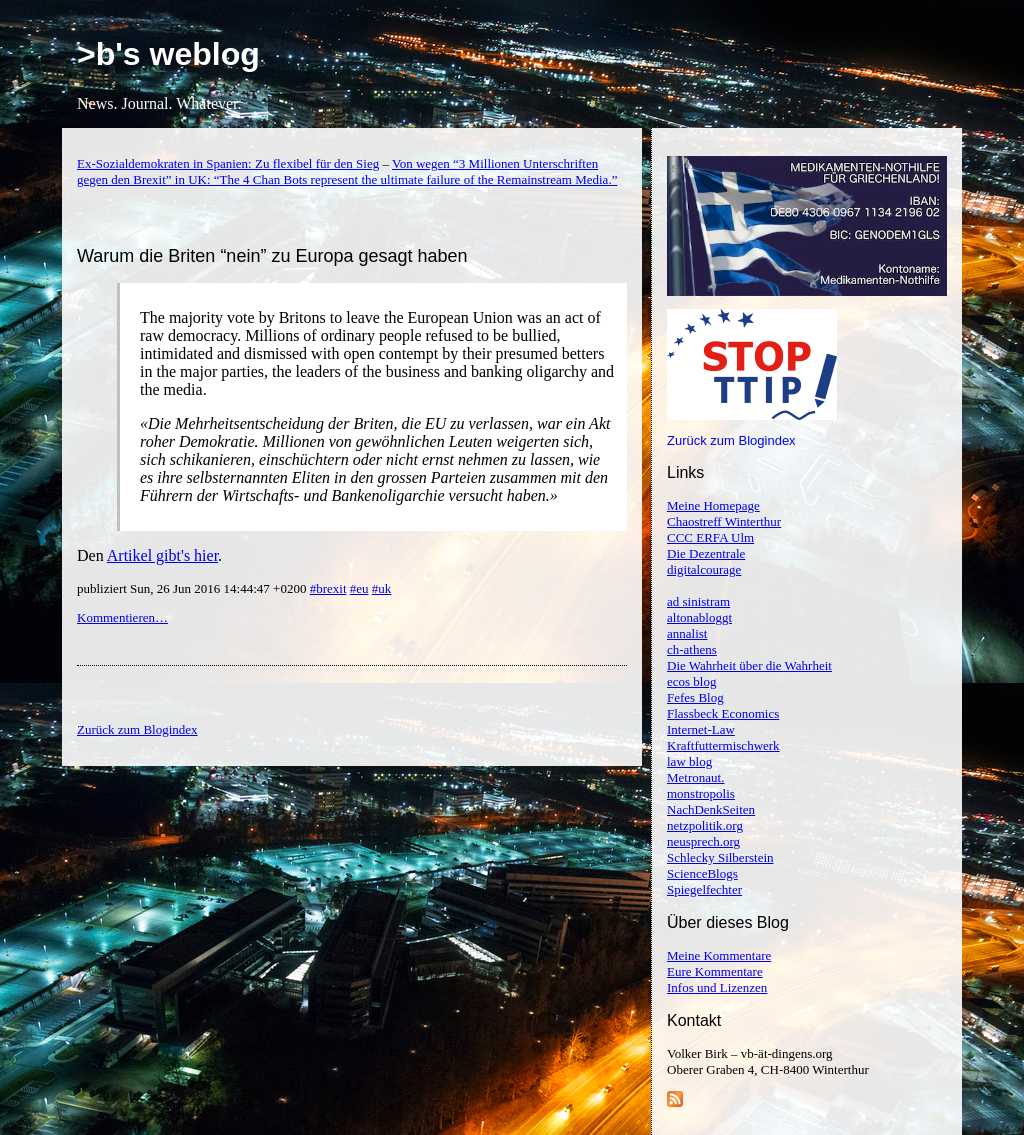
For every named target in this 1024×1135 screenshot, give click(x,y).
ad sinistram (698, 601)
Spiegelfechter (704, 889)
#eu (359, 588)
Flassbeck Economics (723, 713)
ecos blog (691, 681)
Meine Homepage (713, 505)
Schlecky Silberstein (720, 857)
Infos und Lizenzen (717, 987)
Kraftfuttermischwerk (723, 745)
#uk (382, 588)
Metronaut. (695, 777)
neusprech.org (703, 841)
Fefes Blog (695, 697)
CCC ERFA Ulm (710, 537)
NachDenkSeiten (711, 809)
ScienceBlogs (702, 873)
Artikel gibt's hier (162, 555)
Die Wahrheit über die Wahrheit (749, 665)
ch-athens (692, 649)
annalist (687, 633)
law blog (689, 761)
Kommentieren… (122, 617)
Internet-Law (701, 729)
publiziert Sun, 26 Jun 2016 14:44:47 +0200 (193, 588)
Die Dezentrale (706, 553)
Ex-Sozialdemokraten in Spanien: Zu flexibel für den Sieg (228, 163)
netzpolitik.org (705, 825)
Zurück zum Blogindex (731, 440)
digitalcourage (704, 569)
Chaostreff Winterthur (724, 521)
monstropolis (701, 793)
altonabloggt (699, 617)
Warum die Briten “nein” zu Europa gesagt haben (272, 256)
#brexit (328, 588)
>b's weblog (168, 54)
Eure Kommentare (715, 971)
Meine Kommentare (719, 955)
